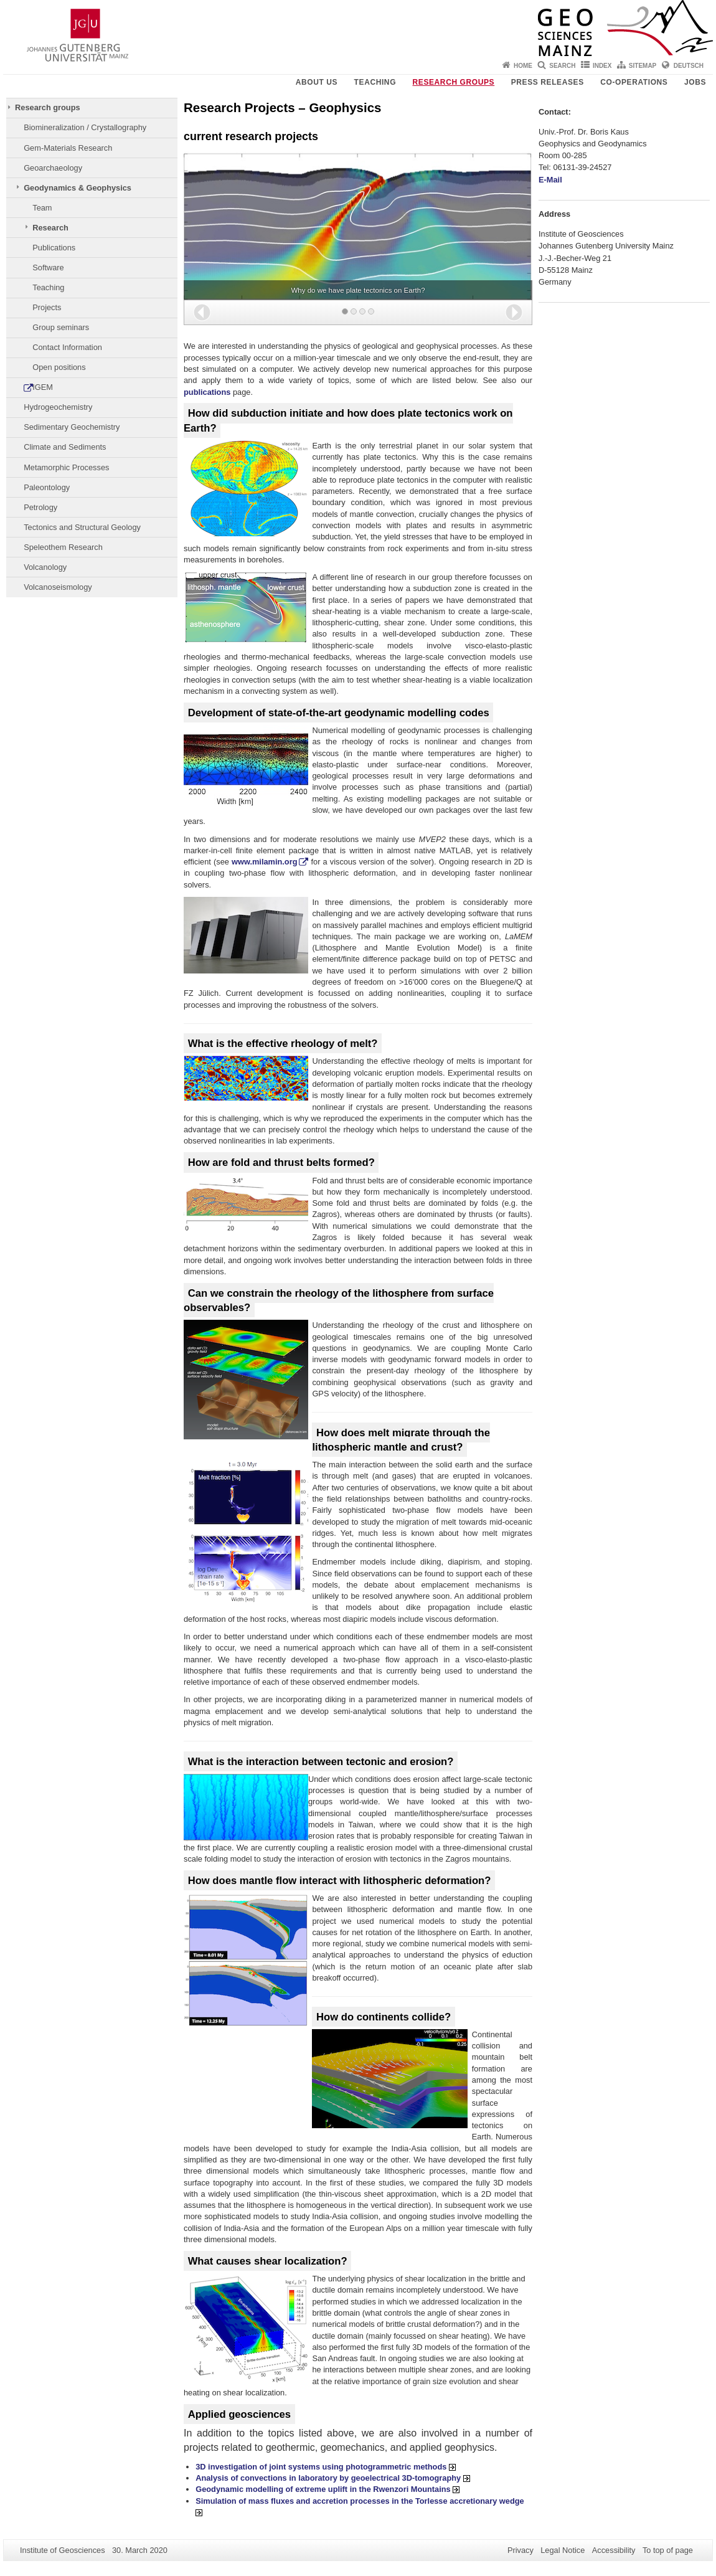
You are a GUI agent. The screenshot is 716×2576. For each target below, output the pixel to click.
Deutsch (689, 65)
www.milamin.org (264, 861)
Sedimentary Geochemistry (72, 427)
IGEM (42, 387)
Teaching (375, 82)
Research (50, 227)
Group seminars (60, 327)
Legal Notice (562, 2550)
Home (523, 65)
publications (207, 392)
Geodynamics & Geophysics (77, 187)
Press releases (547, 82)
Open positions (58, 367)
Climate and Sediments (65, 447)
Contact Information (67, 347)
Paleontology (47, 487)
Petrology (40, 507)
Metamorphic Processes (66, 467)
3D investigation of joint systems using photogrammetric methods (325, 2466)
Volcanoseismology (58, 587)
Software (48, 267)
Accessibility (614, 2550)
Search (562, 65)
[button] (202, 312)
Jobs (695, 82)
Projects (46, 307)
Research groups (454, 82)
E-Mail (551, 179)
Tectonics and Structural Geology (82, 527)
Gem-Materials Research (68, 148)
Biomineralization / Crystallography (85, 127)
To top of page (668, 2550)
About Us (316, 82)
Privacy (520, 2550)
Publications (53, 247)
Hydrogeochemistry (58, 407)
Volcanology (45, 567)
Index (602, 65)
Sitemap (642, 65)
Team (42, 207)
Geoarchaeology (53, 168)
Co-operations (633, 82)
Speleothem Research (63, 547)
